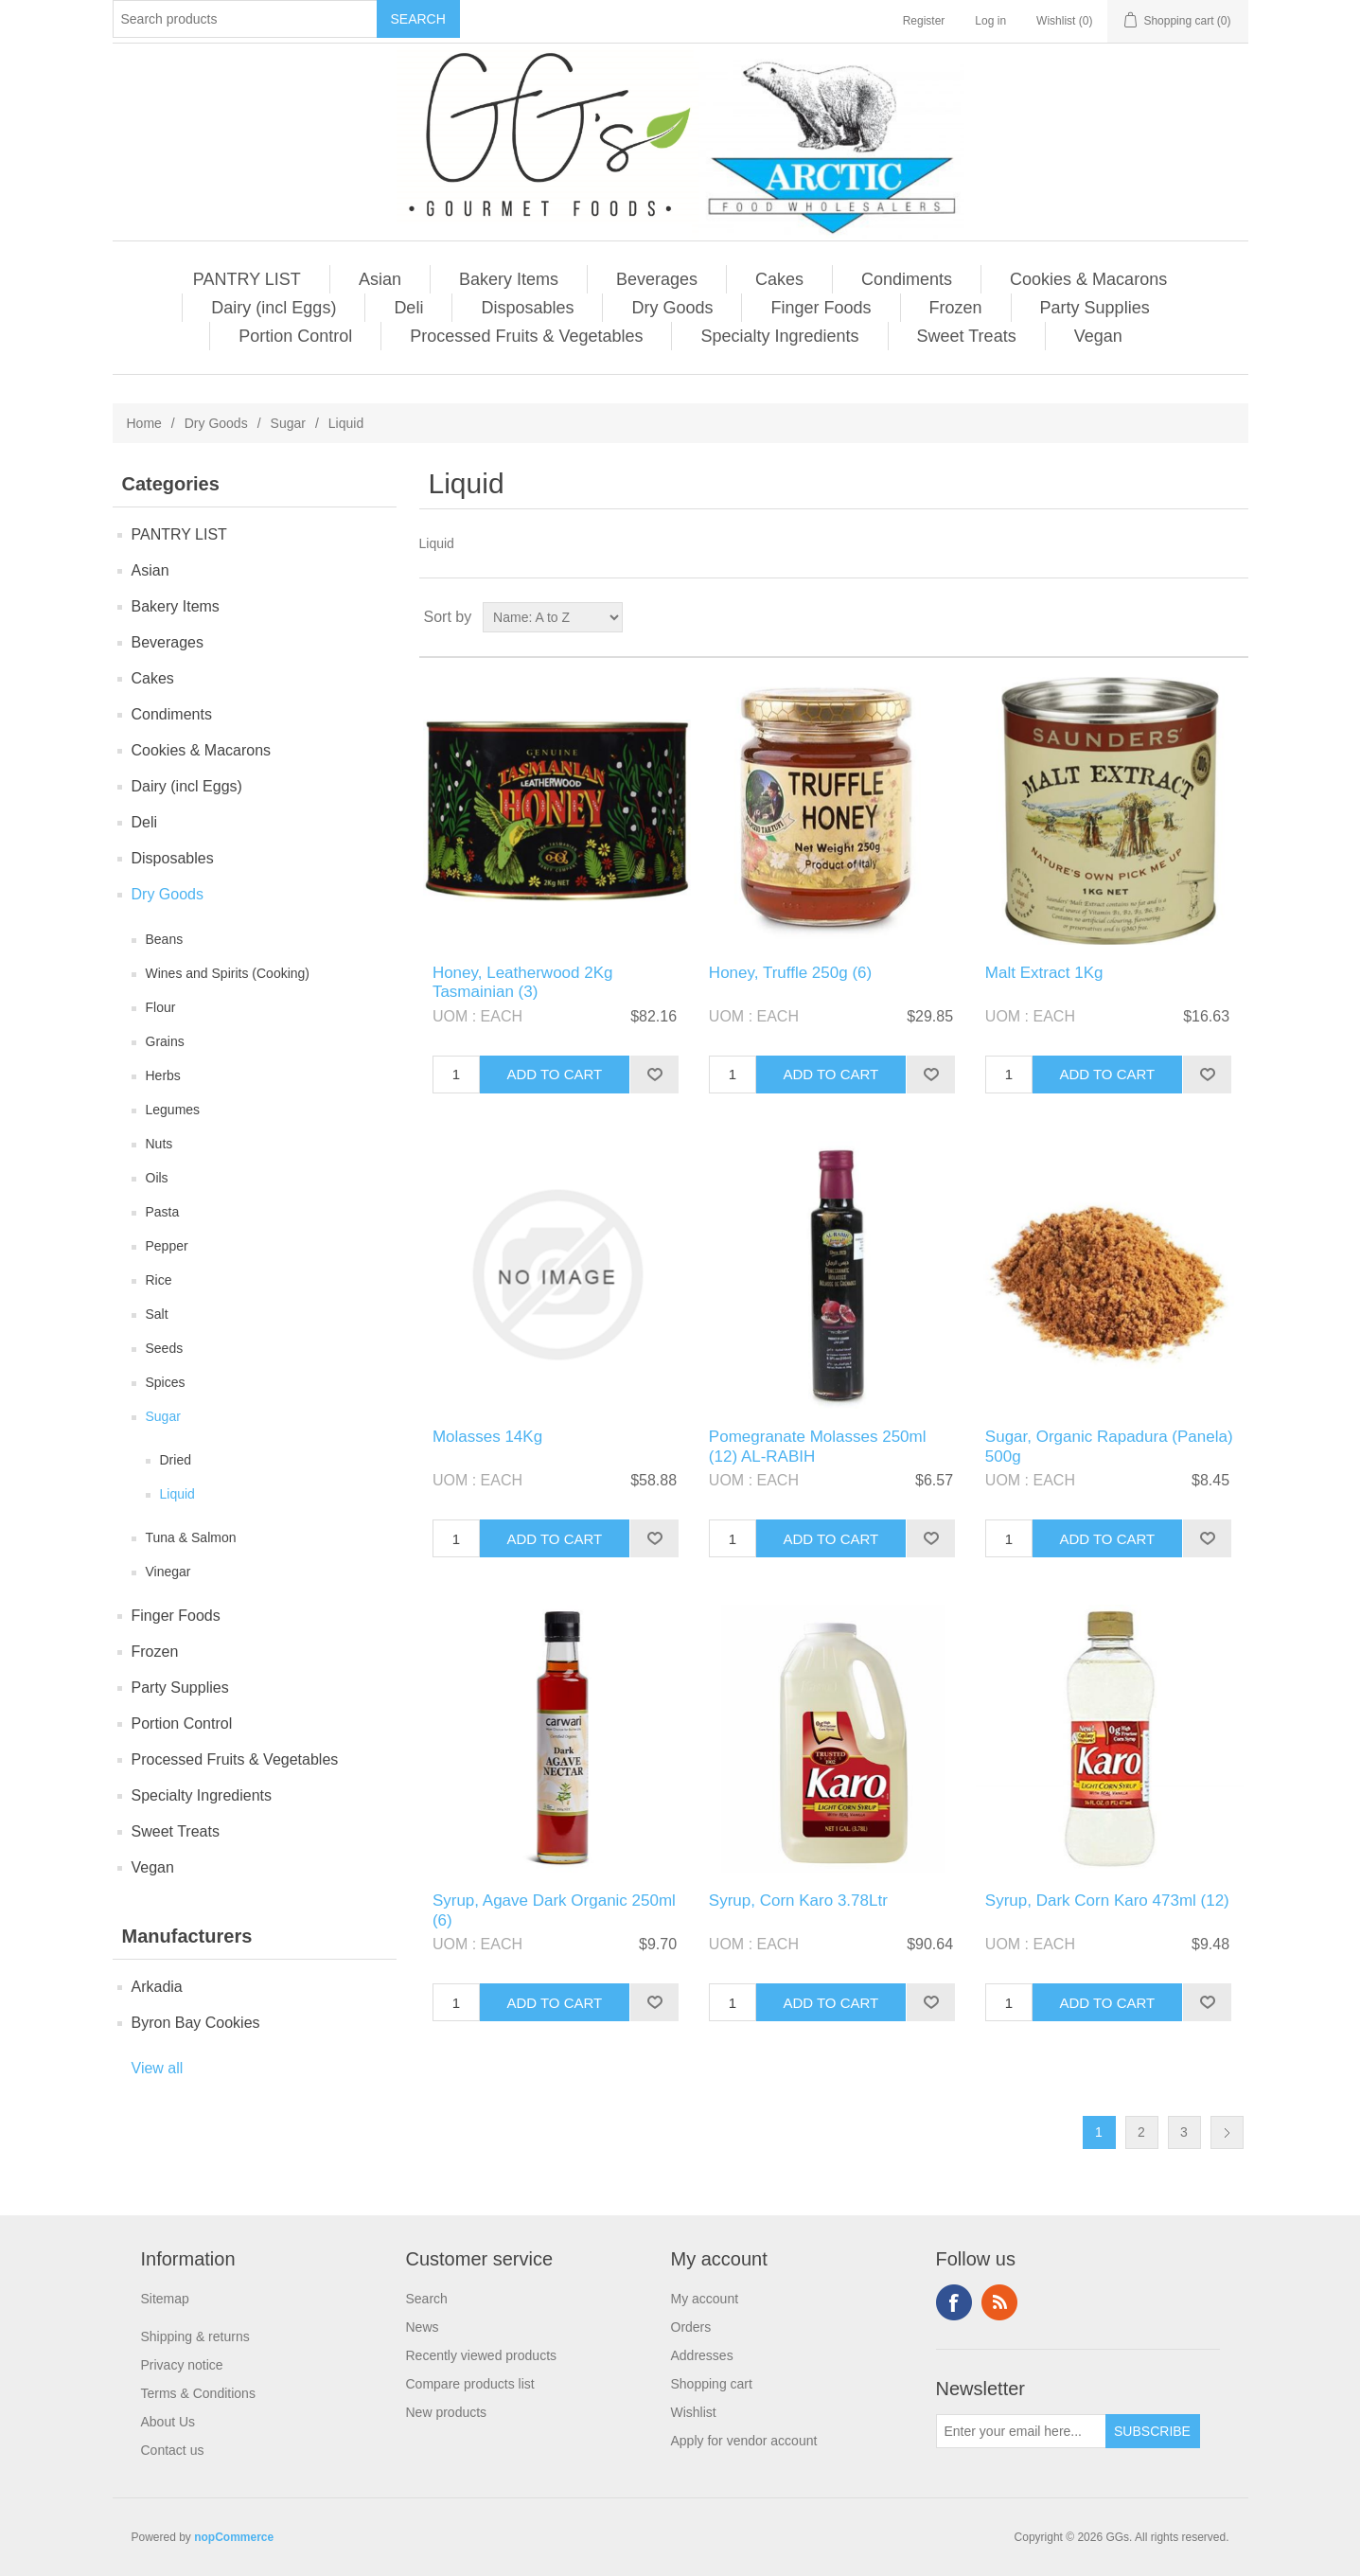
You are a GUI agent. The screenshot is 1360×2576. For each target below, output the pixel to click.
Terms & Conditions (198, 2393)
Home (144, 423)
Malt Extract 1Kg (1044, 973)
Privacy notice (182, 2364)
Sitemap (165, 2298)
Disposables (527, 307)
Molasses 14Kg (487, 1437)
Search (427, 2298)
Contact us (172, 2450)
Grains (165, 1041)
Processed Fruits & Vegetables (526, 336)
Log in (990, 20)
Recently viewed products (481, 2355)
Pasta (163, 1211)
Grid (1198, 617)
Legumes (173, 1109)
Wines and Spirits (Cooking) (228, 973)
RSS (999, 2302)
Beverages (657, 279)
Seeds (165, 1348)
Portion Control (295, 336)
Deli (408, 307)
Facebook (954, 2302)
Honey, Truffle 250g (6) (790, 973)
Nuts (159, 1143)
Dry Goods (672, 307)
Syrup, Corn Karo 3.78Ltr (798, 1901)
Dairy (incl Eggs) (273, 307)
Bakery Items (508, 279)
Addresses (702, 2355)
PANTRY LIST (247, 279)
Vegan (1098, 336)
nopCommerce (234, 2537)
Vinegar (168, 1571)
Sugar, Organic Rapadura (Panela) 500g (1109, 1446)
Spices (165, 1382)
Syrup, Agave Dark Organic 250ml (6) (554, 1910)
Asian (380, 279)
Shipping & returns (195, 2336)
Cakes (779, 279)
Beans (165, 939)
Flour (161, 1007)
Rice (159, 1280)
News (422, 2327)
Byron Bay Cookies (196, 2023)
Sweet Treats (966, 336)
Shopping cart (711, 2383)
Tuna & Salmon (191, 1537)
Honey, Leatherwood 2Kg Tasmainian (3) (523, 982)
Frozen (955, 307)
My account (705, 2298)
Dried (175, 1459)
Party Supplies (1095, 307)
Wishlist (693, 2412)
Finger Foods (820, 307)
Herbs (163, 1075)
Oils (157, 1177)
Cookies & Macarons (1088, 279)
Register (924, 20)
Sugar (288, 423)
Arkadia (157, 1987)
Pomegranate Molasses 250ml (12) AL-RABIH (818, 1446)
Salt (157, 1314)
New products (446, 2412)
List (1232, 617)
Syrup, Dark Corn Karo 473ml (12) (1107, 1901)
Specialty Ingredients (779, 336)
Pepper (167, 1245)
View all (158, 2068)
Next (1227, 2132)
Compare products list (470, 2383)
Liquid (177, 1493)
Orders (691, 2327)
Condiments (906, 279)
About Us (168, 2421)
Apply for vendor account (744, 2440)
